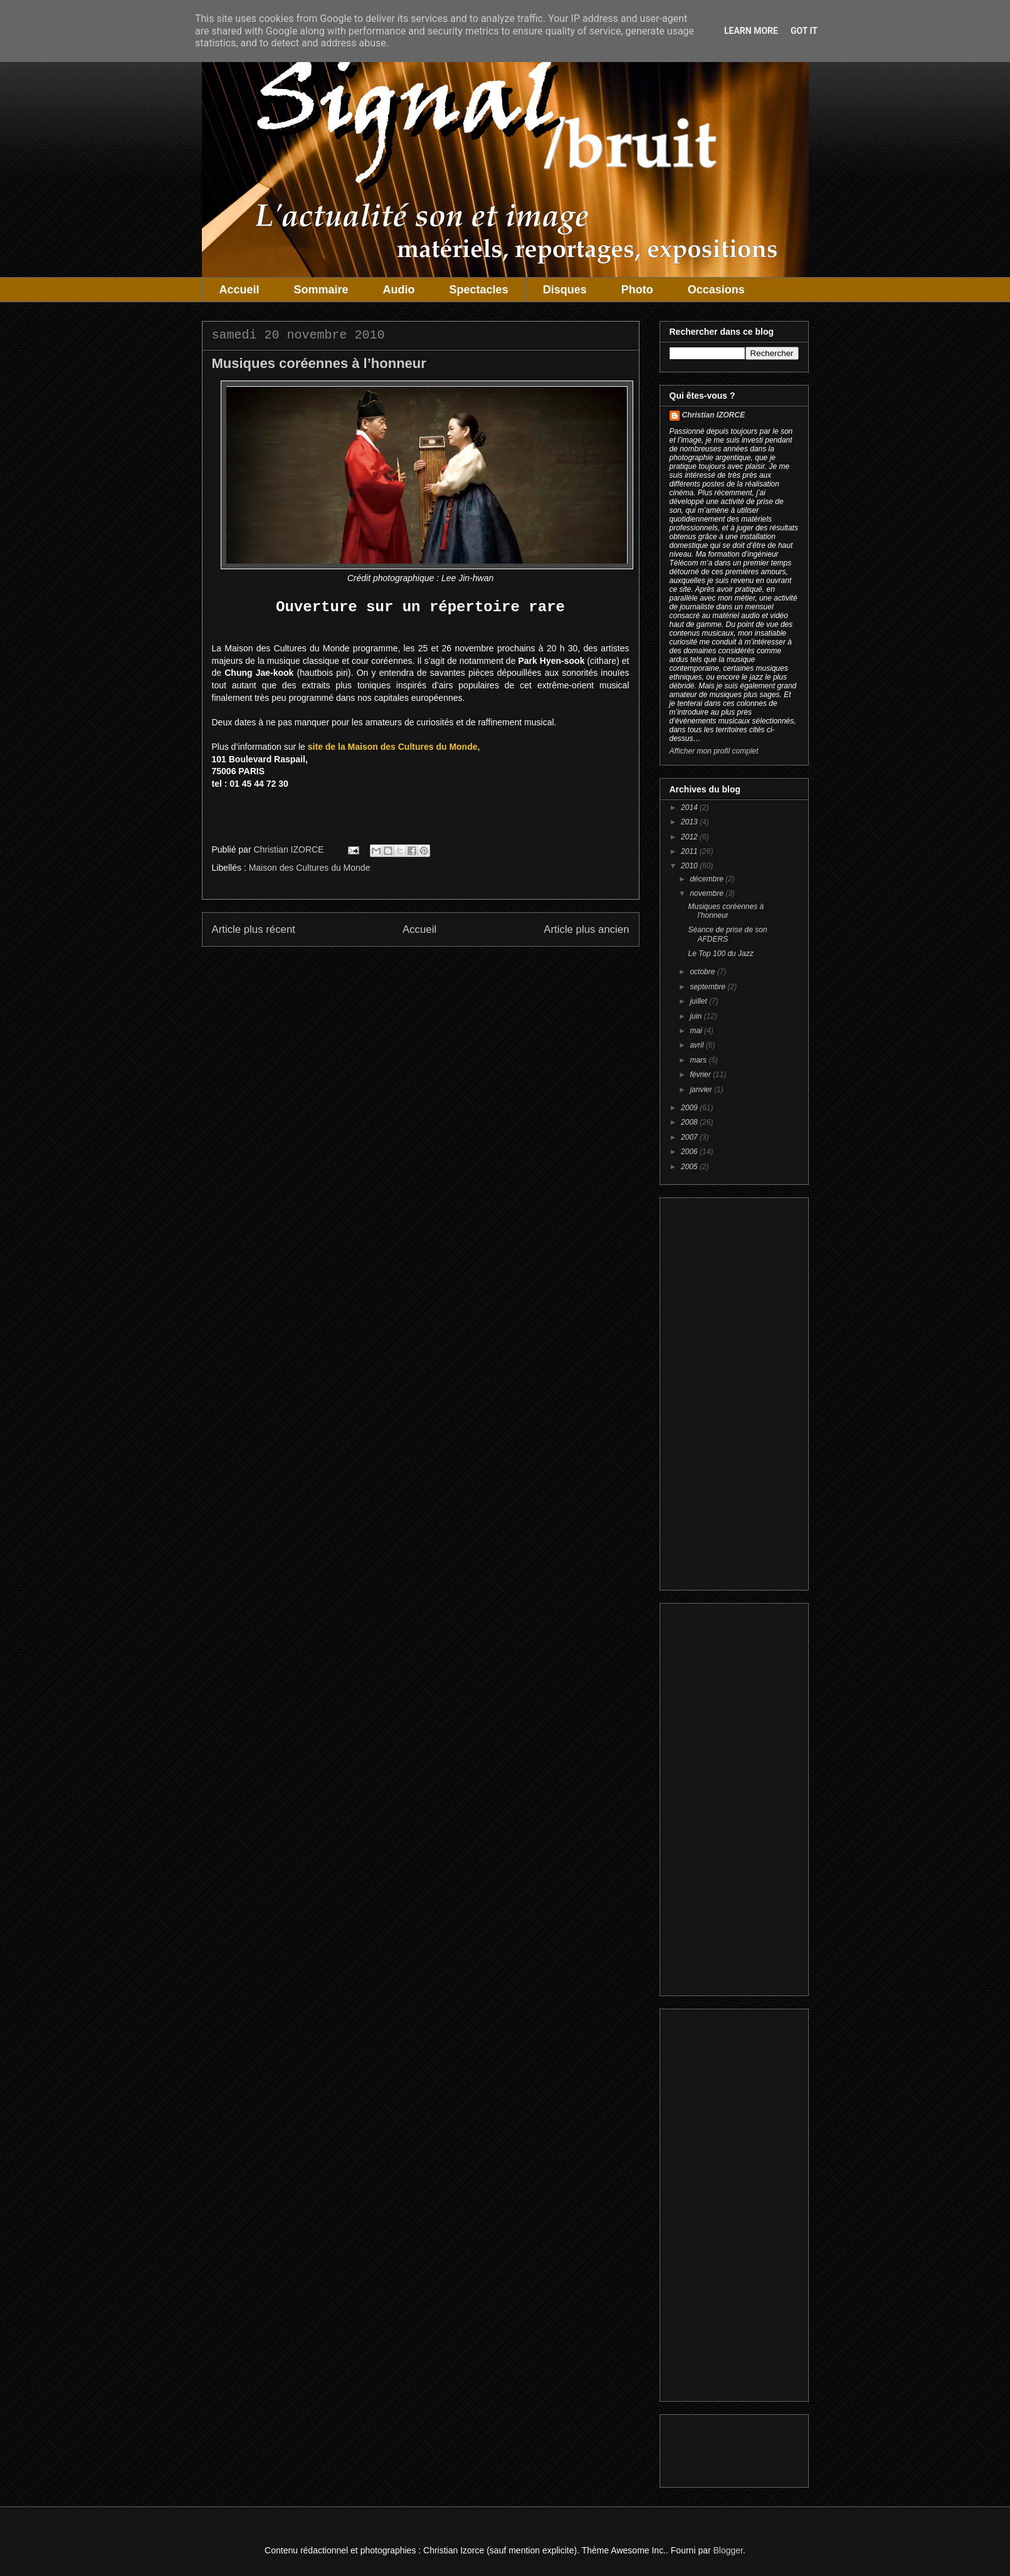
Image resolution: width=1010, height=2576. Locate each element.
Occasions (716, 289)
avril (697, 1045)
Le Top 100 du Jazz (720, 953)
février (701, 1074)
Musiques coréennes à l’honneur (726, 911)
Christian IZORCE (713, 415)
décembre (707, 879)
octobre (703, 971)
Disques (565, 289)
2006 (690, 1151)
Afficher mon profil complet (714, 751)
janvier (702, 1089)
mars (699, 1060)
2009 (690, 1107)
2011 (690, 851)
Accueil (239, 289)
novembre (707, 893)
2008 (690, 1122)
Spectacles (479, 289)
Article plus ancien (586, 929)
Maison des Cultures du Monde (310, 868)
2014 (690, 807)
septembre (708, 986)
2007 (690, 1137)
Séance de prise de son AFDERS (727, 934)
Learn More (751, 31)
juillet (699, 1001)
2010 (690, 865)
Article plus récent (253, 929)
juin (696, 1016)
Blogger (728, 2550)
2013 (690, 821)
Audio (399, 289)
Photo (637, 289)
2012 (690, 837)
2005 (690, 1166)
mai (697, 1030)
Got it (804, 31)
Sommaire (321, 289)
